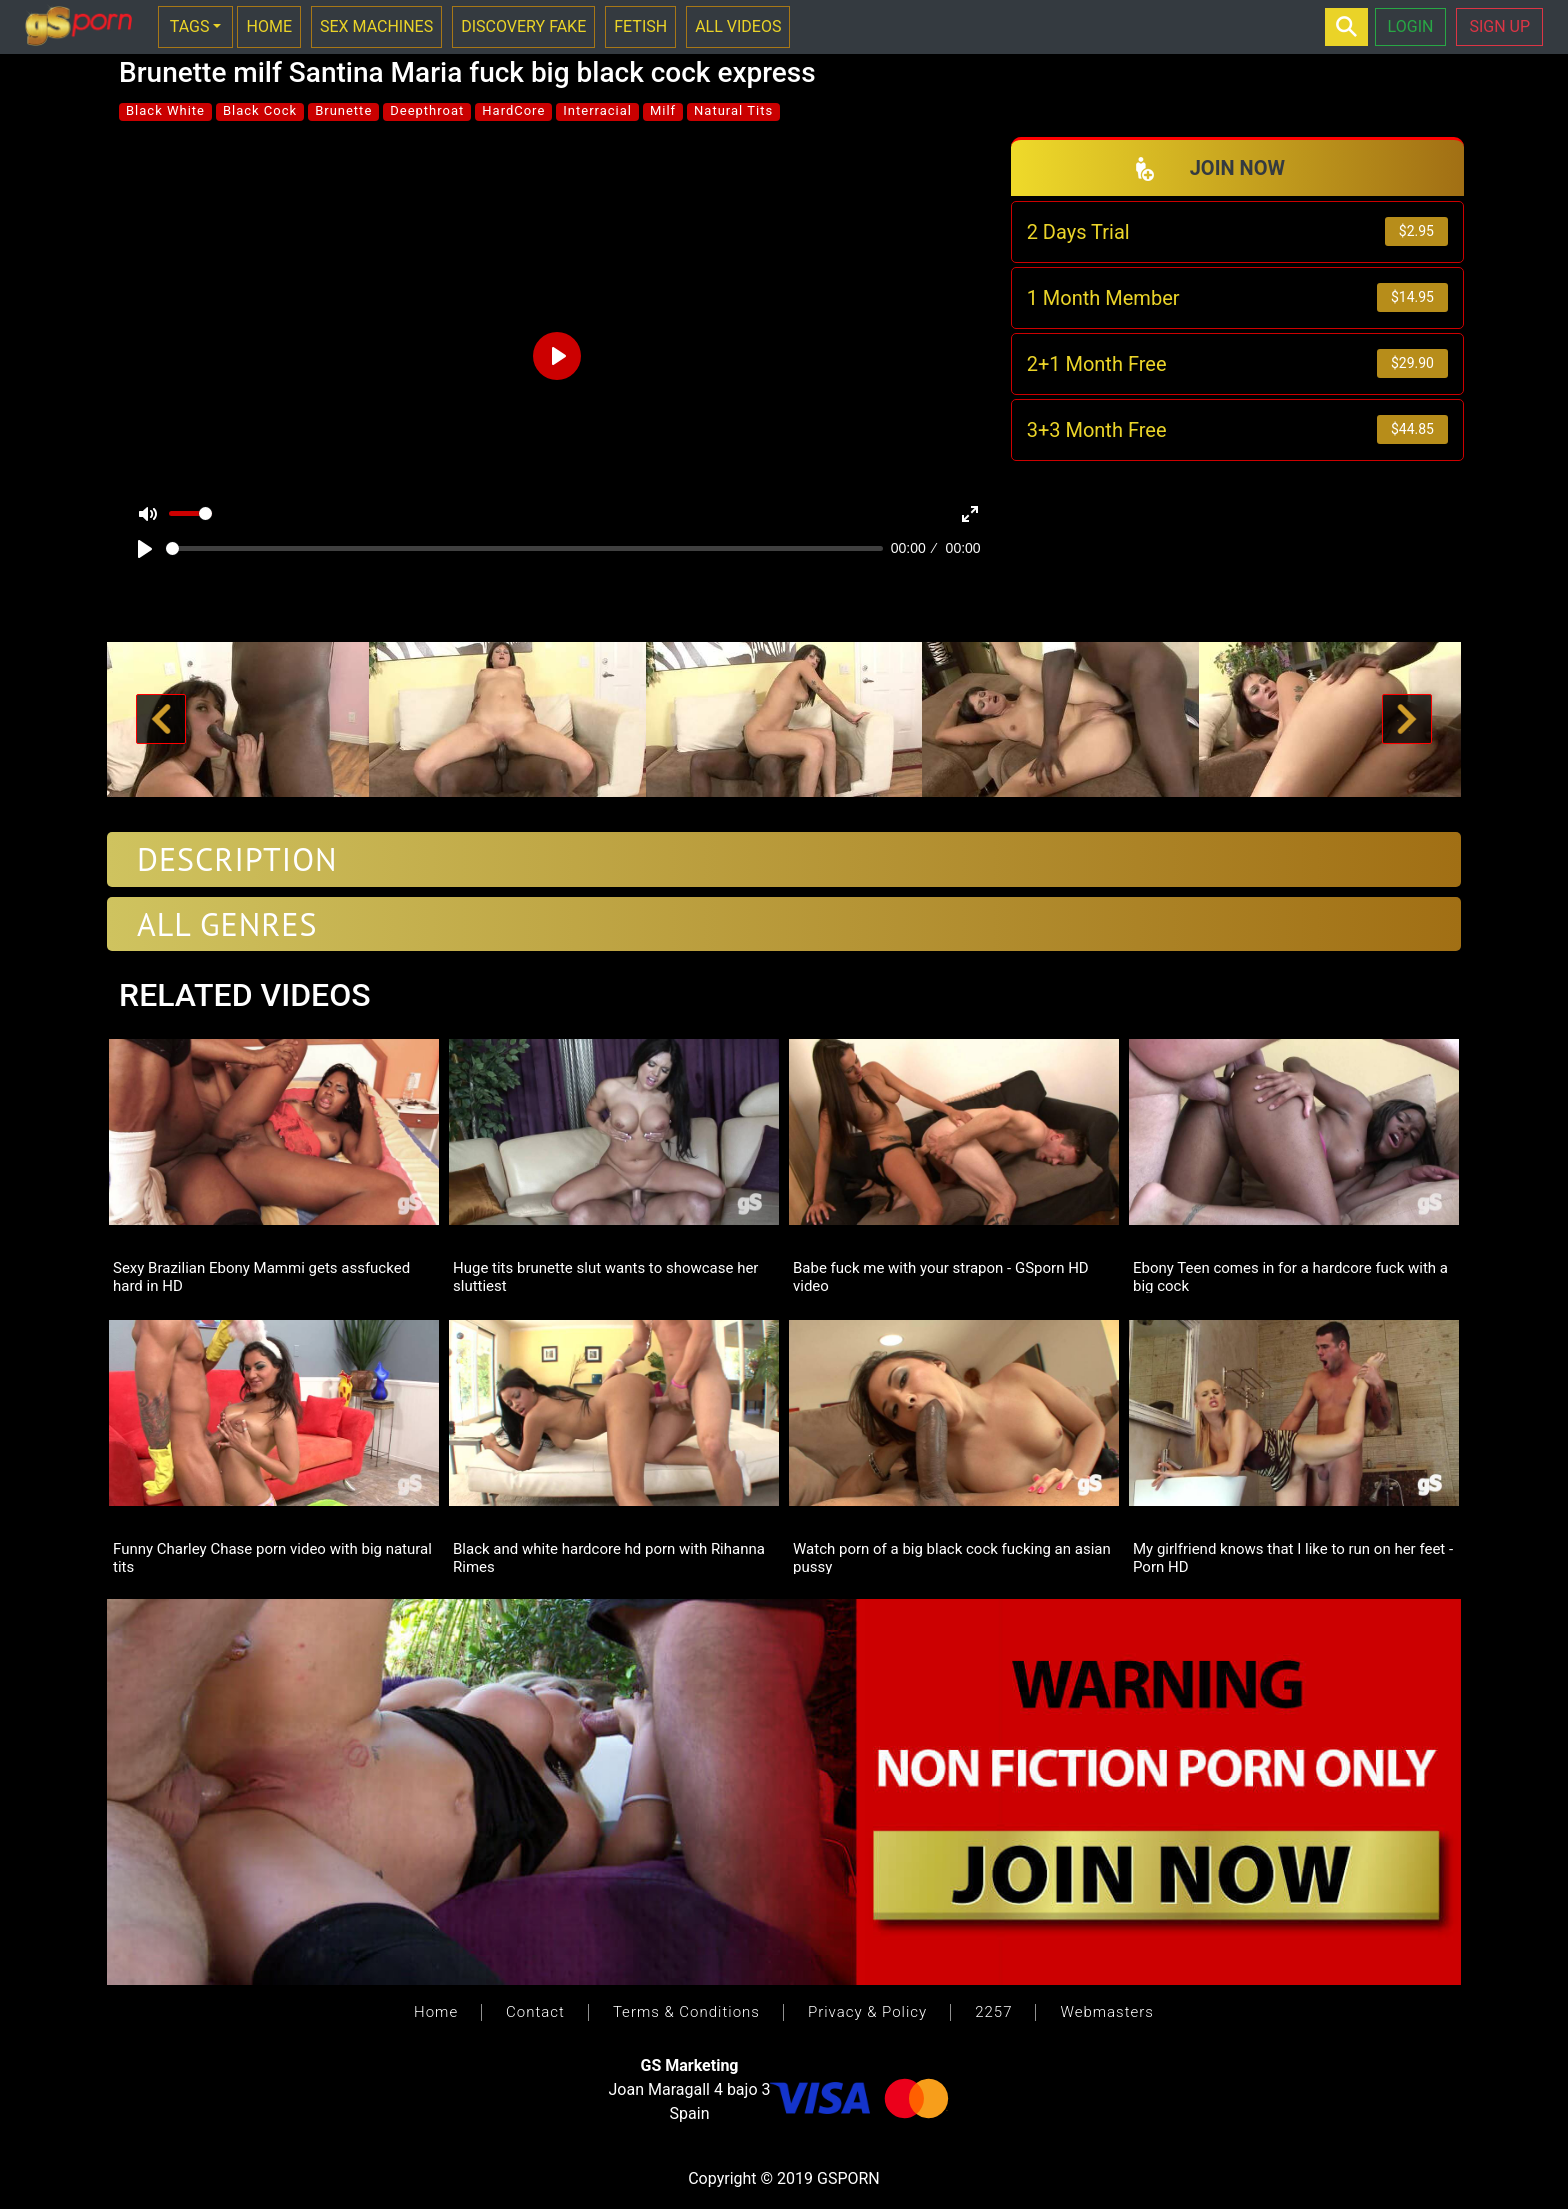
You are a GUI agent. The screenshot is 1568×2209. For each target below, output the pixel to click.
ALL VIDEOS (738, 26)
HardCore (513, 110)
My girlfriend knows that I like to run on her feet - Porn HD (1293, 1557)
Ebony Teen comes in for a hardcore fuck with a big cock (1290, 1276)
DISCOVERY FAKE (523, 26)
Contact (535, 2012)
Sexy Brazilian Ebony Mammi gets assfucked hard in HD (261, 1276)
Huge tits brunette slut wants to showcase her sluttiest (605, 1276)
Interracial (597, 110)
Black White (165, 110)
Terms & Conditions (686, 2012)
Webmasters (1106, 2012)
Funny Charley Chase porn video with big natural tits (272, 1557)
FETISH (640, 26)
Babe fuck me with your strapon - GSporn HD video (941, 1276)
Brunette (343, 110)
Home (436, 2012)
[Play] (145, 549)
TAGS (190, 26)
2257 (993, 2012)
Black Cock (260, 110)
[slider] (524, 548)
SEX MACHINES (376, 26)
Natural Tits (733, 110)
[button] (161, 720)
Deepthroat (427, 110)
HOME (268, 26)
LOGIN (1411, 26)
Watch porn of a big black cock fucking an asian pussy (952, 1557)
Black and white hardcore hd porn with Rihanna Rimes (609, 1557)
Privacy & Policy (867, 2012)
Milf (663, 110)
